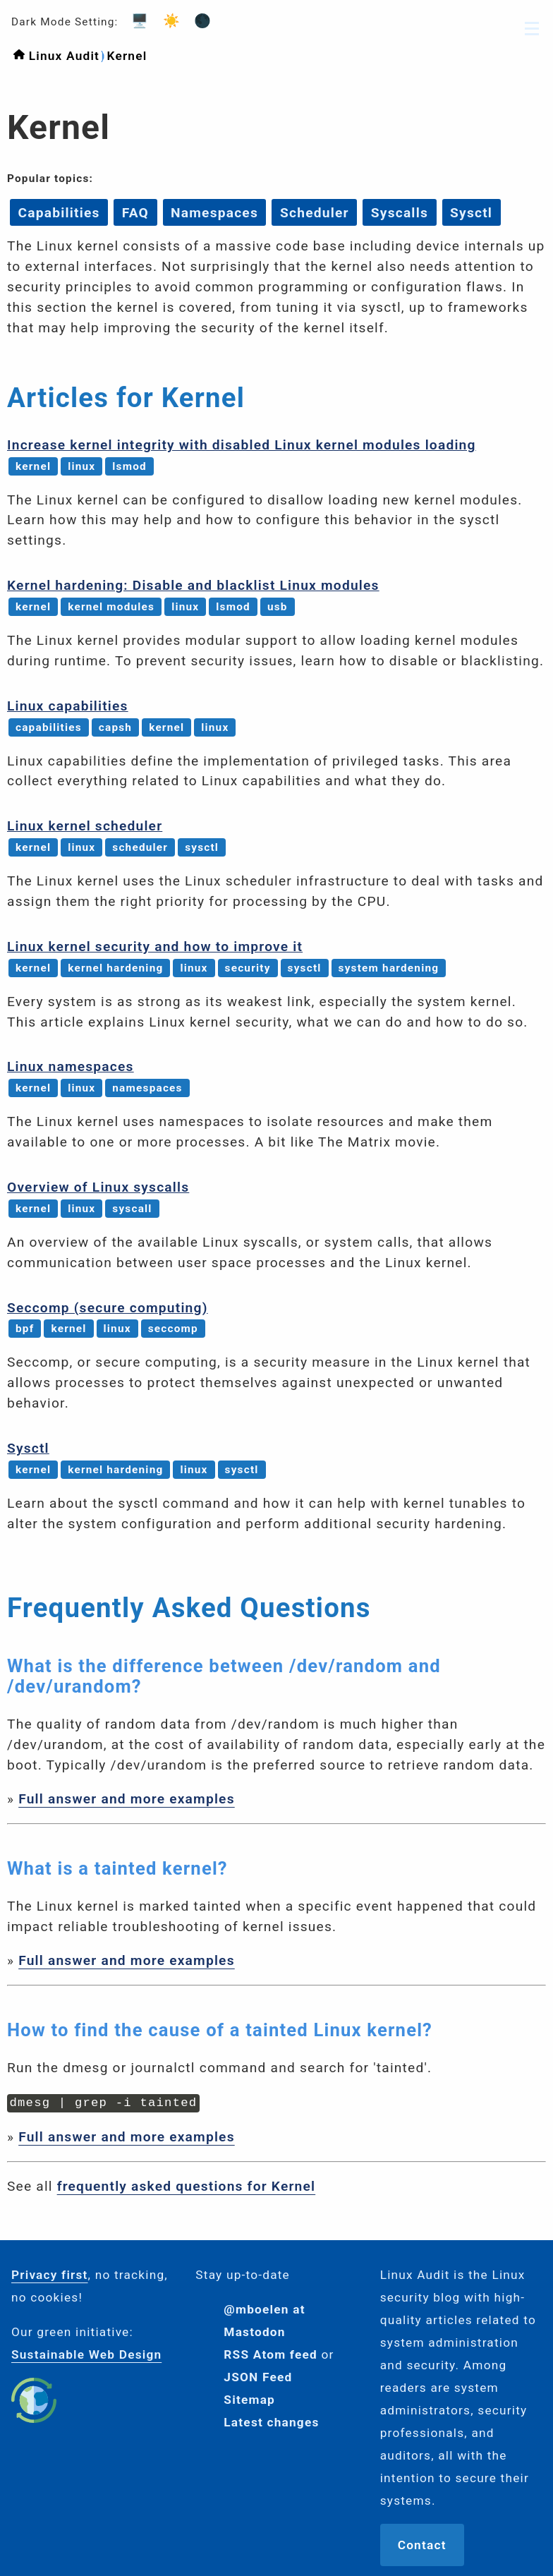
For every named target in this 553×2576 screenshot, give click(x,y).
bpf (25, 1328)
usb (277, 606)
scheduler (140, 847)
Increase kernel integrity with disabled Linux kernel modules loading (241, 445)
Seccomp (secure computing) (107, 1308)
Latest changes (271, 2421)
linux (81, 466)
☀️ (167, 21)
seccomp (173, 1328)
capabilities (49, 727)
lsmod (129, 466)
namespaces (147, 1088)
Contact (422, 2543)
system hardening (389, 968)
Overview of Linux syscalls (98, 1187)
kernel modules (111, 606)
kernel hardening (115, 968)
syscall (132, 1208)
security (248, 968)
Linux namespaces (70, 1066)
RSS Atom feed (270, 2353)
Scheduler (314, 212)
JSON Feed (258, 2376)
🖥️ (135, 21)
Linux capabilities (67, 706)
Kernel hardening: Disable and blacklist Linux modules (193, 585)
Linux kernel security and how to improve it (155, 946)
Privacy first (49, 2273)
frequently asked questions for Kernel (186, 2185)
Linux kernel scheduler (84, 826)
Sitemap (249, 2398)
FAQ (135, 212)
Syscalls (399, 212)
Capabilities (59, 212)
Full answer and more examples (126, 1799)
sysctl (202, 847)
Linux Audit (64, 56)
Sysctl (471, 212)
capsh (115, 727)
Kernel (127, 56)
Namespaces (214, 212)
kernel (33, 466)
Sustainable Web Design (86, 2353)
